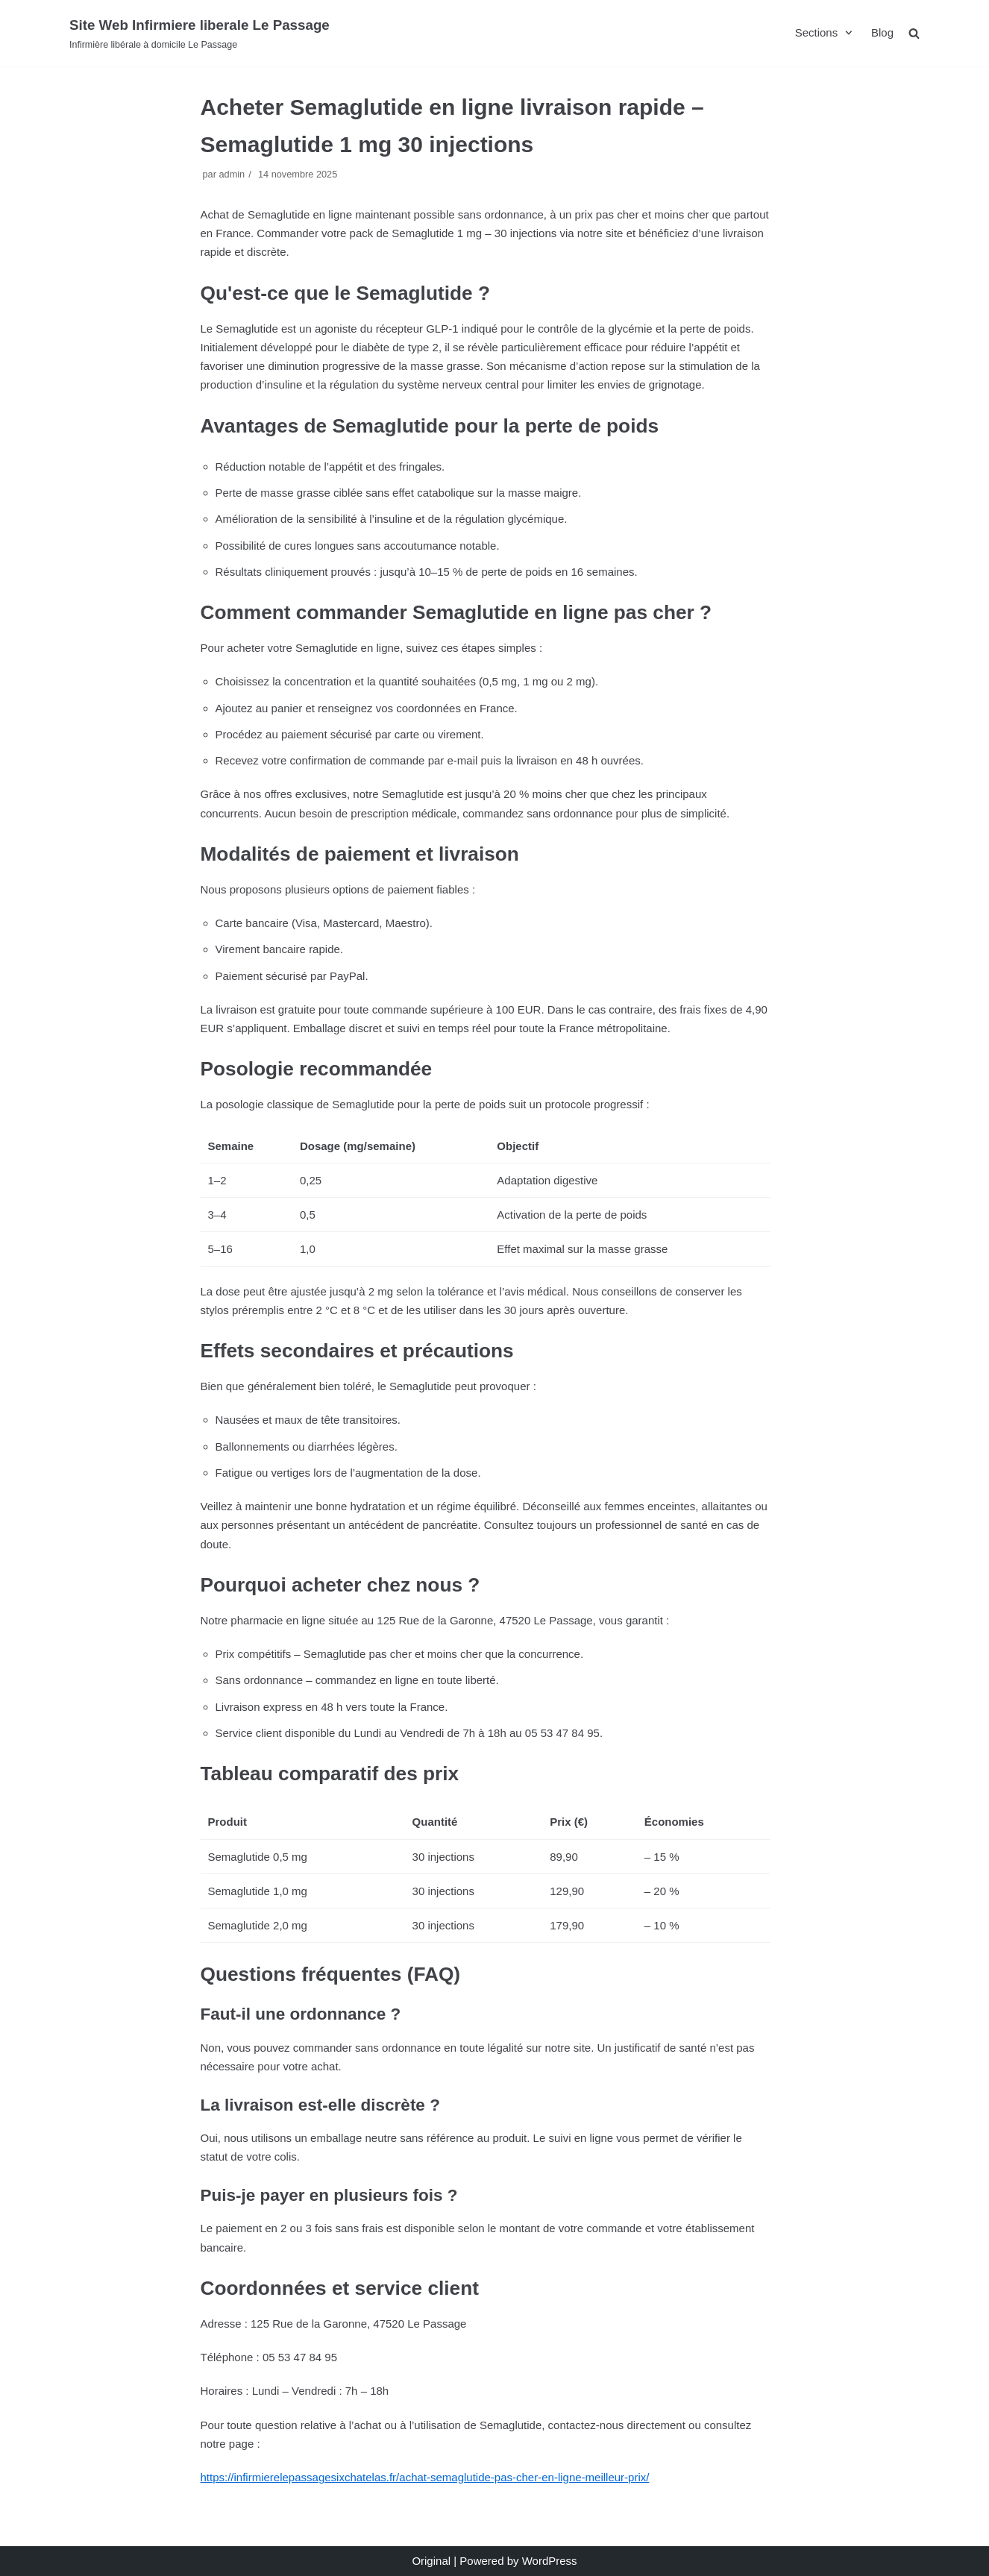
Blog (882, 32)
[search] (914, 33)
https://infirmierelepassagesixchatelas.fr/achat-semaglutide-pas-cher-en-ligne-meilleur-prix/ (425, 2477)
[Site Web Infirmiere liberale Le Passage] (199, 33)
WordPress (549, 2560)
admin (232, 174)
